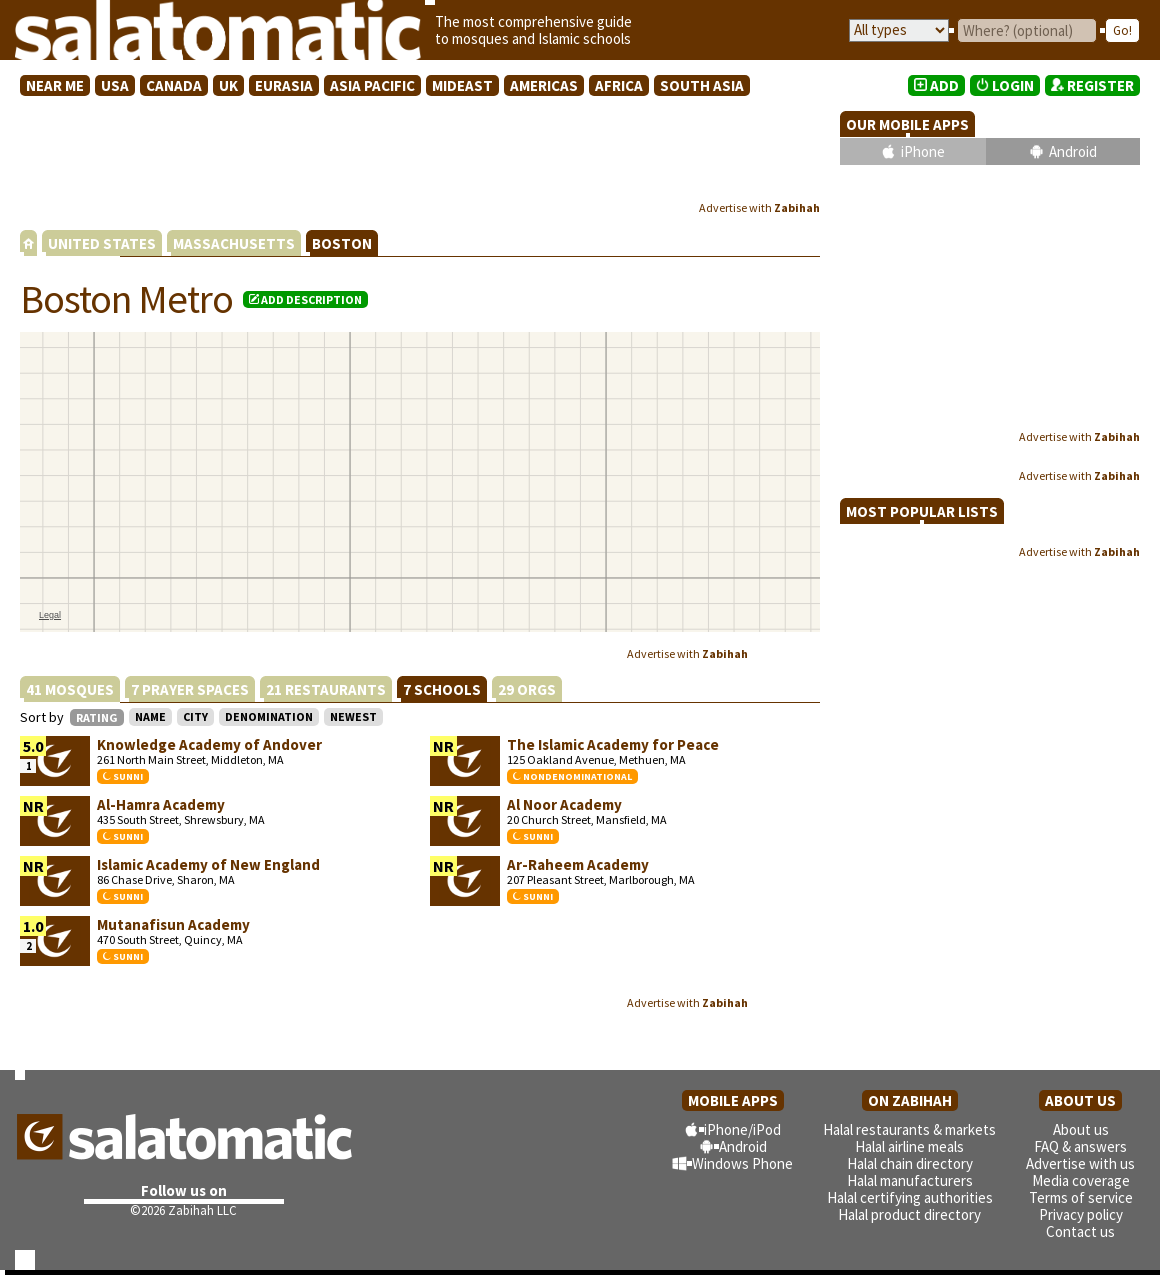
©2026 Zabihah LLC (183, 1210)
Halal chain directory (910, 1163)
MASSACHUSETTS (234, 243)
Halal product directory (909, 1214)
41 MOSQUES (70, 689)
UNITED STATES (102, 243)
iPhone (923, 151)
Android (1073, 151)
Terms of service (1081, 1197)
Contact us (1080, 1231)
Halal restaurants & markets (909, 1129)
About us (1081, 1129)
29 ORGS (527, 689)
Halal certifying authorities (910, 1197)
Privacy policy (1081, 1214)
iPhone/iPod (742, 1129)
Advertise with (759, 207)
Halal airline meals (909, 1146)
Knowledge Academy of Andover (209, 744)
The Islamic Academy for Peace (613, 744)
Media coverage (1081, 1180)
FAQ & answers (1080, 1146)
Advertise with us (1080, 1163)
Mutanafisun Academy (173, 924)
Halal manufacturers (910, 1180)
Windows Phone (742, 1163)
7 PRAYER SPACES (190, 689)
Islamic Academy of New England (208, 864)
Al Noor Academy (564, 804)
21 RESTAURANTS (326, 689)
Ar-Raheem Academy (578, 864)
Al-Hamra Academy (161, 804)
